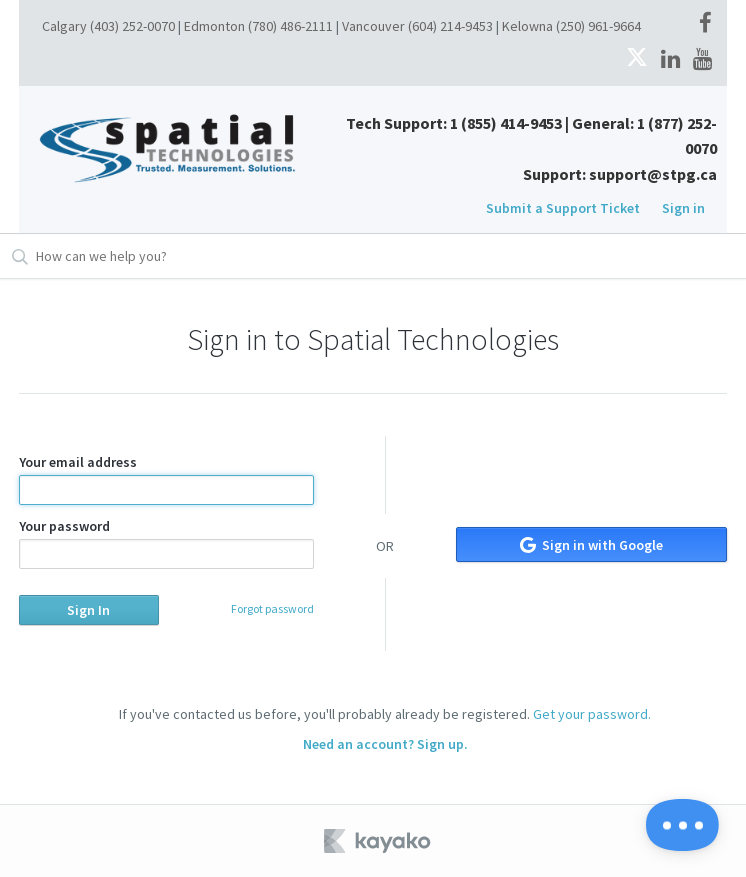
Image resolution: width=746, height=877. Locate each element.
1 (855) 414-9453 (506, 123)
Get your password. (592, 714)
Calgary (64, 26)
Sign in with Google (591, 545)
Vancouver (373, 26)
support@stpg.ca (653, 174)
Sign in (683, 208)
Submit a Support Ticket (563, 208)
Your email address (166, 479)
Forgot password (272, 608)
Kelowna (527, 26)
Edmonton (214, 26)
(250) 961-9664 (598, 26)
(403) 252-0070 (132, 26)
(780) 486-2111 (290, 26)
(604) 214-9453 (450, 26)
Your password (166, 543)
